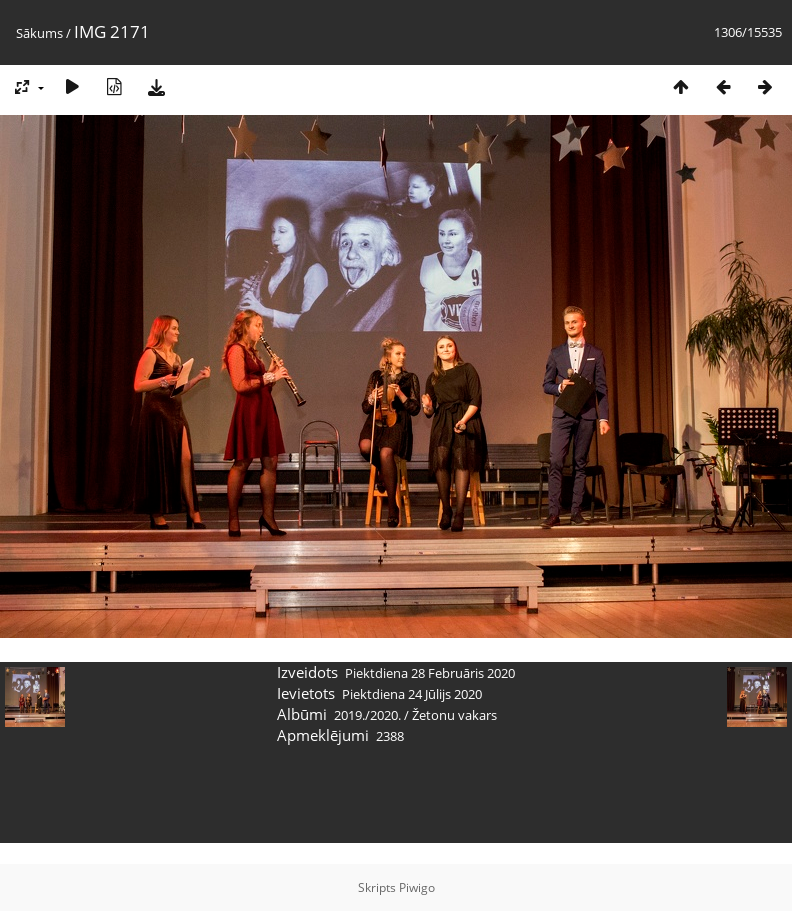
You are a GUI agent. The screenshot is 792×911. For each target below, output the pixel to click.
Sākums (39, 33)
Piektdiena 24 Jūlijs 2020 (412, 694)
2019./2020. (367, 715)
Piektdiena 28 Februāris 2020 (430, 673)
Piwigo (417, 887)
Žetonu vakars (454, 715)
